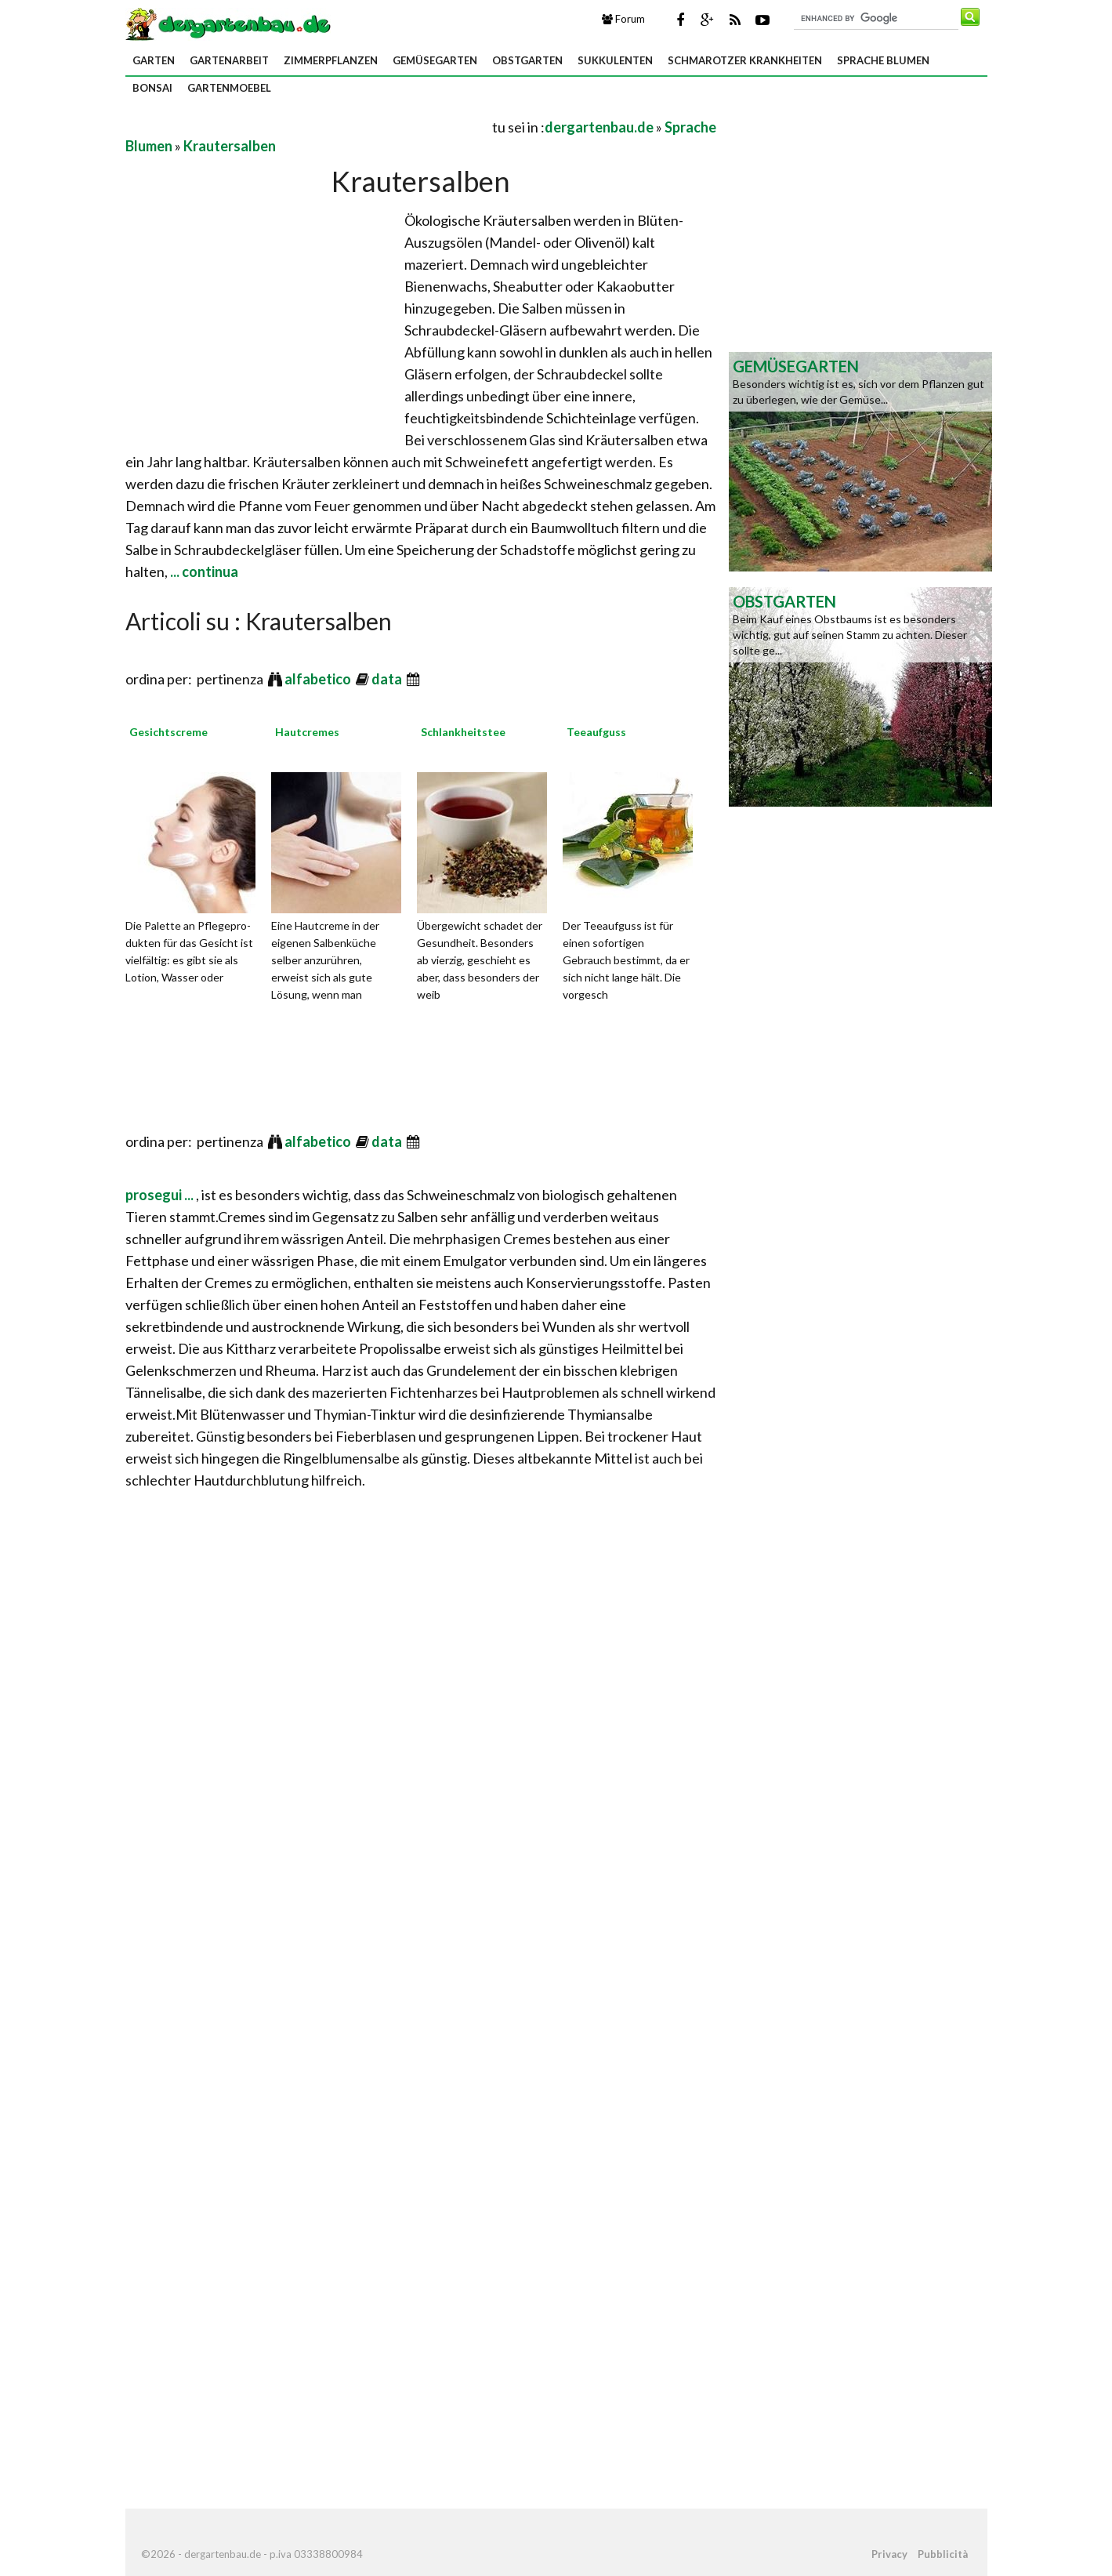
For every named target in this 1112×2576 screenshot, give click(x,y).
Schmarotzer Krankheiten (745, 60)
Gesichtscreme (168, 731)
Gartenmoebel (229, 88)
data (387, 679)
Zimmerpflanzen (331, 60)
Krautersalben (229, 145)
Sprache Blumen (883, 60)
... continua (203, 571)
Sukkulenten (615, 60)
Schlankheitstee (463, 731)
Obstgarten (527, 60)
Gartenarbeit (229, 60)
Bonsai (152, 88)
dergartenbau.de (599, 127)
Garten (153, 60)
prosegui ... (160, 1194)
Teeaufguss (596, 731)
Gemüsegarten (435, 60)
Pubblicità (943, 2554)
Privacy (889, 2554)
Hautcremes (307, 731)
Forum (623, 19)
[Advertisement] (308, 126)
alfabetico (318, 679)
